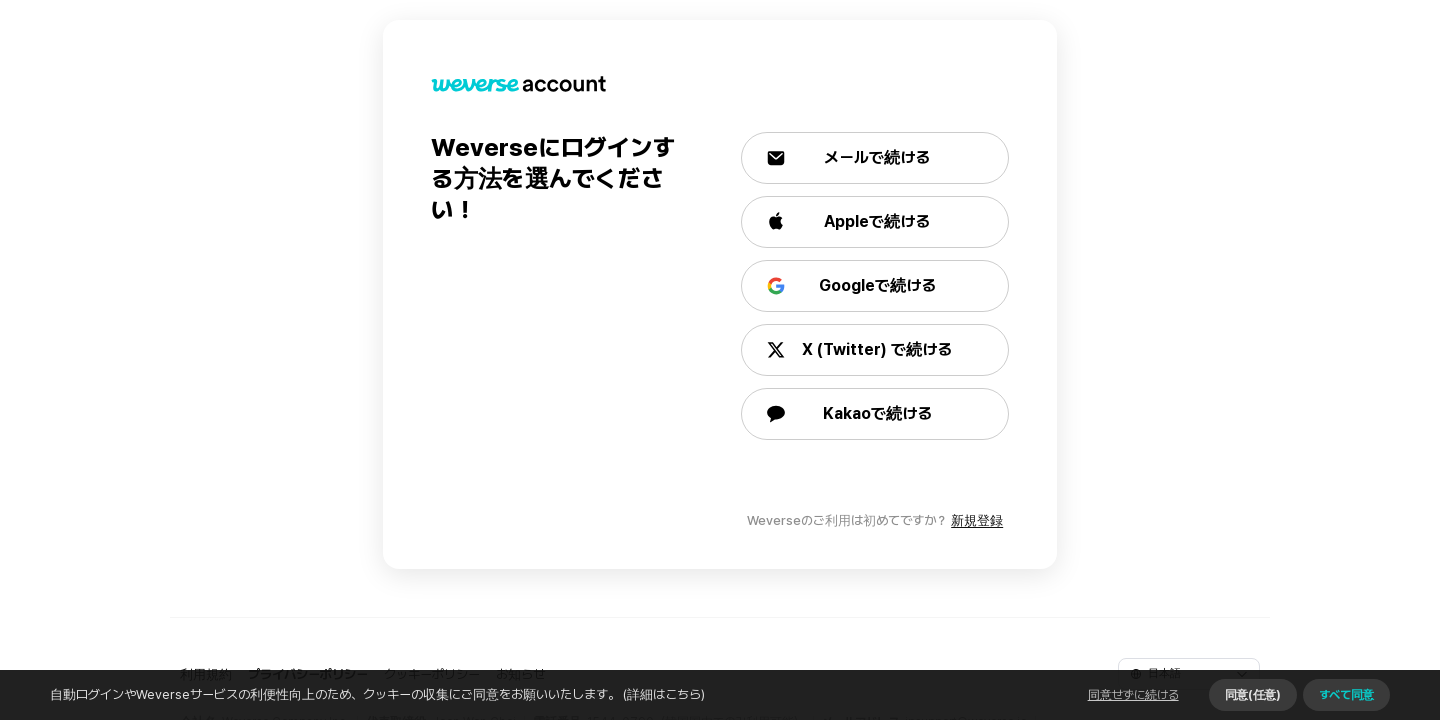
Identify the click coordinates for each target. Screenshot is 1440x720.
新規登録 (977, 520)
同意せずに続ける (1133, 695)
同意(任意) (1253, 695)
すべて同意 (1346, 695)
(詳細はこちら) (662, 694)
